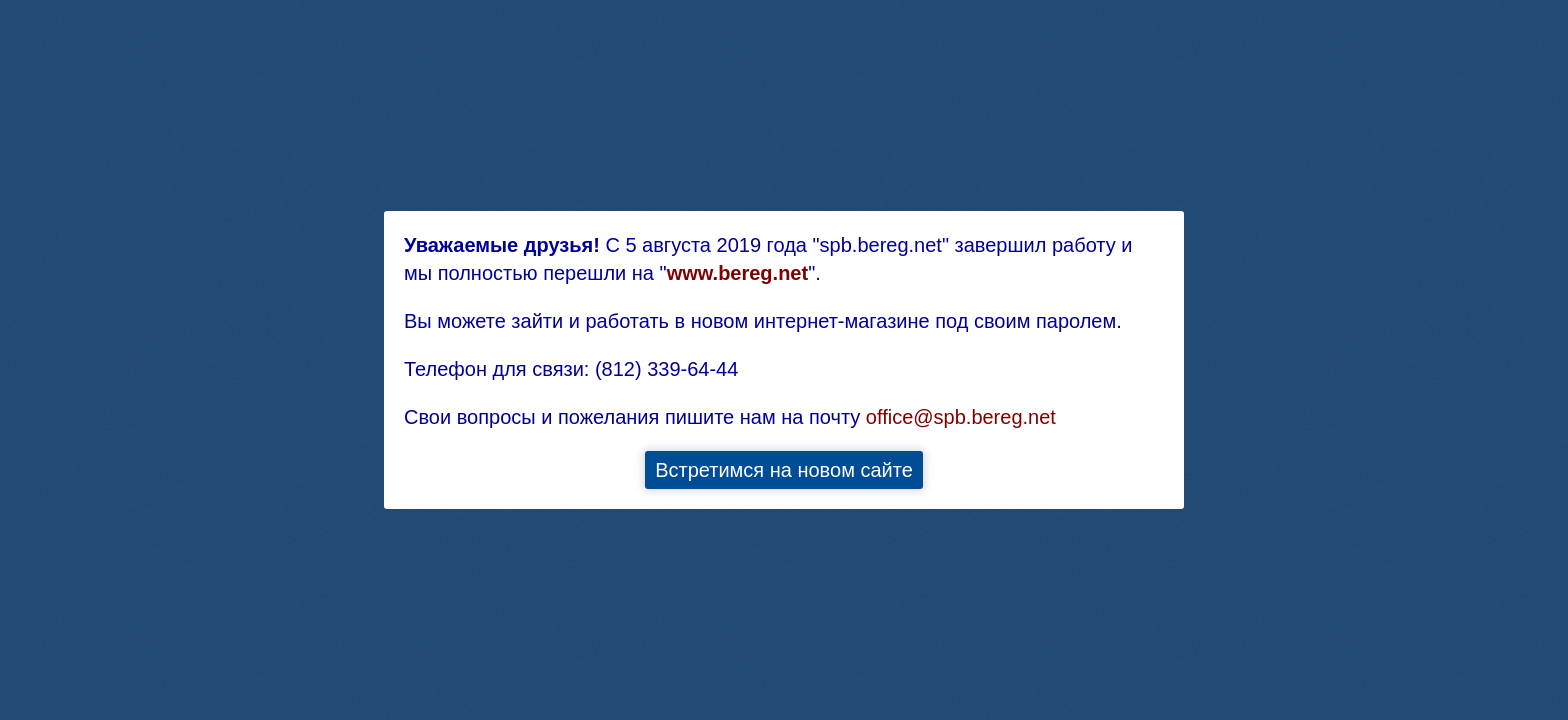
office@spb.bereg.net (961, 417)
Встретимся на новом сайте (784, 470)
